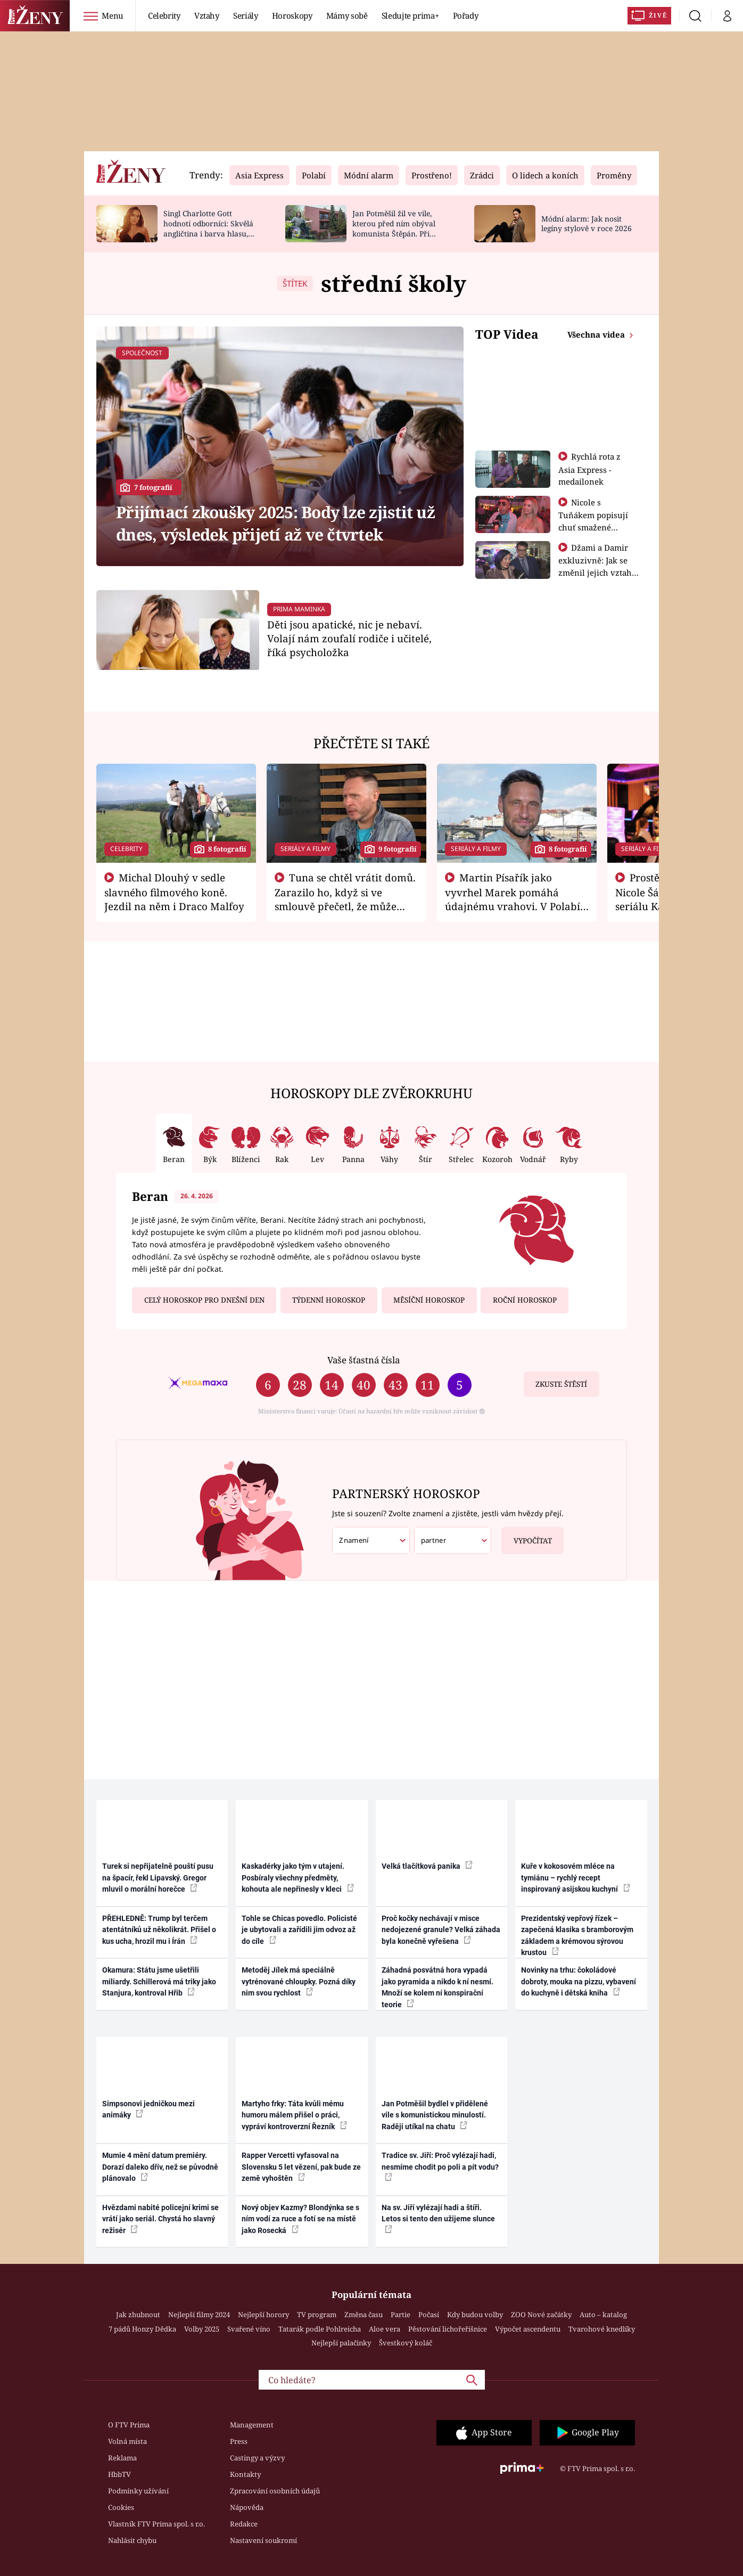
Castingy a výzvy (257, 2458)
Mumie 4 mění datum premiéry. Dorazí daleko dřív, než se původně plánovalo (160, 2166)
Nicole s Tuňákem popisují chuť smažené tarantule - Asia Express (593, 527)
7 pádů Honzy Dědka (142, 2329)
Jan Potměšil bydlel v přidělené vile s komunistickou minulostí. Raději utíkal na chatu (435, 2115)
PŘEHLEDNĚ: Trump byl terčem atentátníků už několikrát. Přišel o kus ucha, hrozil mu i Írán (159, 1929)
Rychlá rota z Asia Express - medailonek (589, 469)
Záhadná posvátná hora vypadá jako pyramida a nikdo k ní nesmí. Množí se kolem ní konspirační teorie (437, 1987)
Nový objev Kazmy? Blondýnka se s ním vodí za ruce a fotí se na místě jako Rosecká (300, 2219)
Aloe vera (384, 2329)
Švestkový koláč (405, 2343)
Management (252, 2425)
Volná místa (127, 2441)
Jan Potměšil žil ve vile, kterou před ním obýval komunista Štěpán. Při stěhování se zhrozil (393, 228)
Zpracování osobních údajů (275, 2491)
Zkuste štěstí (561, 1384)
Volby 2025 (201, 2329)
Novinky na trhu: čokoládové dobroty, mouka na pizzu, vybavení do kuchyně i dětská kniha (578, 1981)
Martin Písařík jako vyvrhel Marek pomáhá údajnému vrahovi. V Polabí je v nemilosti (512, 899)
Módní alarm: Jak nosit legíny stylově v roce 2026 (586, 224)
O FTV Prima (129, 2425)
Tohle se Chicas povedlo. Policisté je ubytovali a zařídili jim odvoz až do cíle (299, 1929)
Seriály (245, 15)
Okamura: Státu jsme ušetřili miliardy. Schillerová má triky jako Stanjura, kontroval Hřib (159, 1981)
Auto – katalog (603, 2314)
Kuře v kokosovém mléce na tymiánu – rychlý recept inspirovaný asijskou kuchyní (575, 1877)
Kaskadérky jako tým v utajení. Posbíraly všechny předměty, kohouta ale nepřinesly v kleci (298, 1877)
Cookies (121, 2507)
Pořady (465, 15)
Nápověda (246, 2507)
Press (238, 2441)
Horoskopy (292, 15)
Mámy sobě (347, 15)
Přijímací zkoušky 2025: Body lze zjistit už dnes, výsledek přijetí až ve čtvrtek (275, 523)
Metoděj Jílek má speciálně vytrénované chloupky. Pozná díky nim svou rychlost (299, 1981)
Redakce (244, 2524)
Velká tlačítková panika (427, 1865)
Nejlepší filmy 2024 (199, 2314)
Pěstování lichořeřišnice (447, 2329)
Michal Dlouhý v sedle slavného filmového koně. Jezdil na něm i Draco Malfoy (174, 892)
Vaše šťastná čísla (363, 1360)
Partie (400, 2314)
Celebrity (164, 15)
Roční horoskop (525, 1300)
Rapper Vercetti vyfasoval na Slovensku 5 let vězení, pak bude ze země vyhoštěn (301, 2166)
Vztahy (206, 15)
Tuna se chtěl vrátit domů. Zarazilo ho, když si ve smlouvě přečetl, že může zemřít (345, 899)
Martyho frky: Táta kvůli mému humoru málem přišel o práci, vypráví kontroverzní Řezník (294, 2115)
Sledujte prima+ (410, 15)
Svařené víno (248, 2329)
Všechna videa (597, 334)
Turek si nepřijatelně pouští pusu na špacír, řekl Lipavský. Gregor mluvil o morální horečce (157, 1877)
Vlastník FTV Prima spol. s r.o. (156, 2524)
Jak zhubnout (138, 2314)
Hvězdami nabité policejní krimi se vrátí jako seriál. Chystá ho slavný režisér (160, 2219)
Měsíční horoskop (429, 1300)
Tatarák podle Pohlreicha (319, 2329)
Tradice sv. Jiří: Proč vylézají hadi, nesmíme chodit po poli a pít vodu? (440, 2166)
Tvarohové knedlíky (601, 2329)
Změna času (363, 2314)
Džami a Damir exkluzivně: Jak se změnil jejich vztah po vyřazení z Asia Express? (595, 572)
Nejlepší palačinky (341, 2343)
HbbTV (119, 2474)
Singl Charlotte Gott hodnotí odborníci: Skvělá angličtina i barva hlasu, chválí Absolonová (208, 228)
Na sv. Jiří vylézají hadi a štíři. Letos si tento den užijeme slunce (438, 2218)
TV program (316, 2314)
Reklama (122, 2458)
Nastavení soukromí (263, 2540)
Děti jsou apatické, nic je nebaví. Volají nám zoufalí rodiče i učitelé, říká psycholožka (349, 638)
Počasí (428, 2314)
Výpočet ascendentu (527, 2329)
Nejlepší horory (263, 2314)
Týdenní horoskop (328, 1300)
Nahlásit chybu (132, 2540)
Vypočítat (526, 1536)
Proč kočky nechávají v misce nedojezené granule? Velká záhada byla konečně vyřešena (441, 1929)
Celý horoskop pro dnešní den (204, 1300)
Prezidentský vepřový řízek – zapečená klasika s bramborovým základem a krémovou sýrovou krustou (577, 1935)
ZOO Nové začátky (541, 2314)
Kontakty (245, 2474)
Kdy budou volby (475, 2314)
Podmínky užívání (138, 2491)
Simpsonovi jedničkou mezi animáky (148, 2109)
